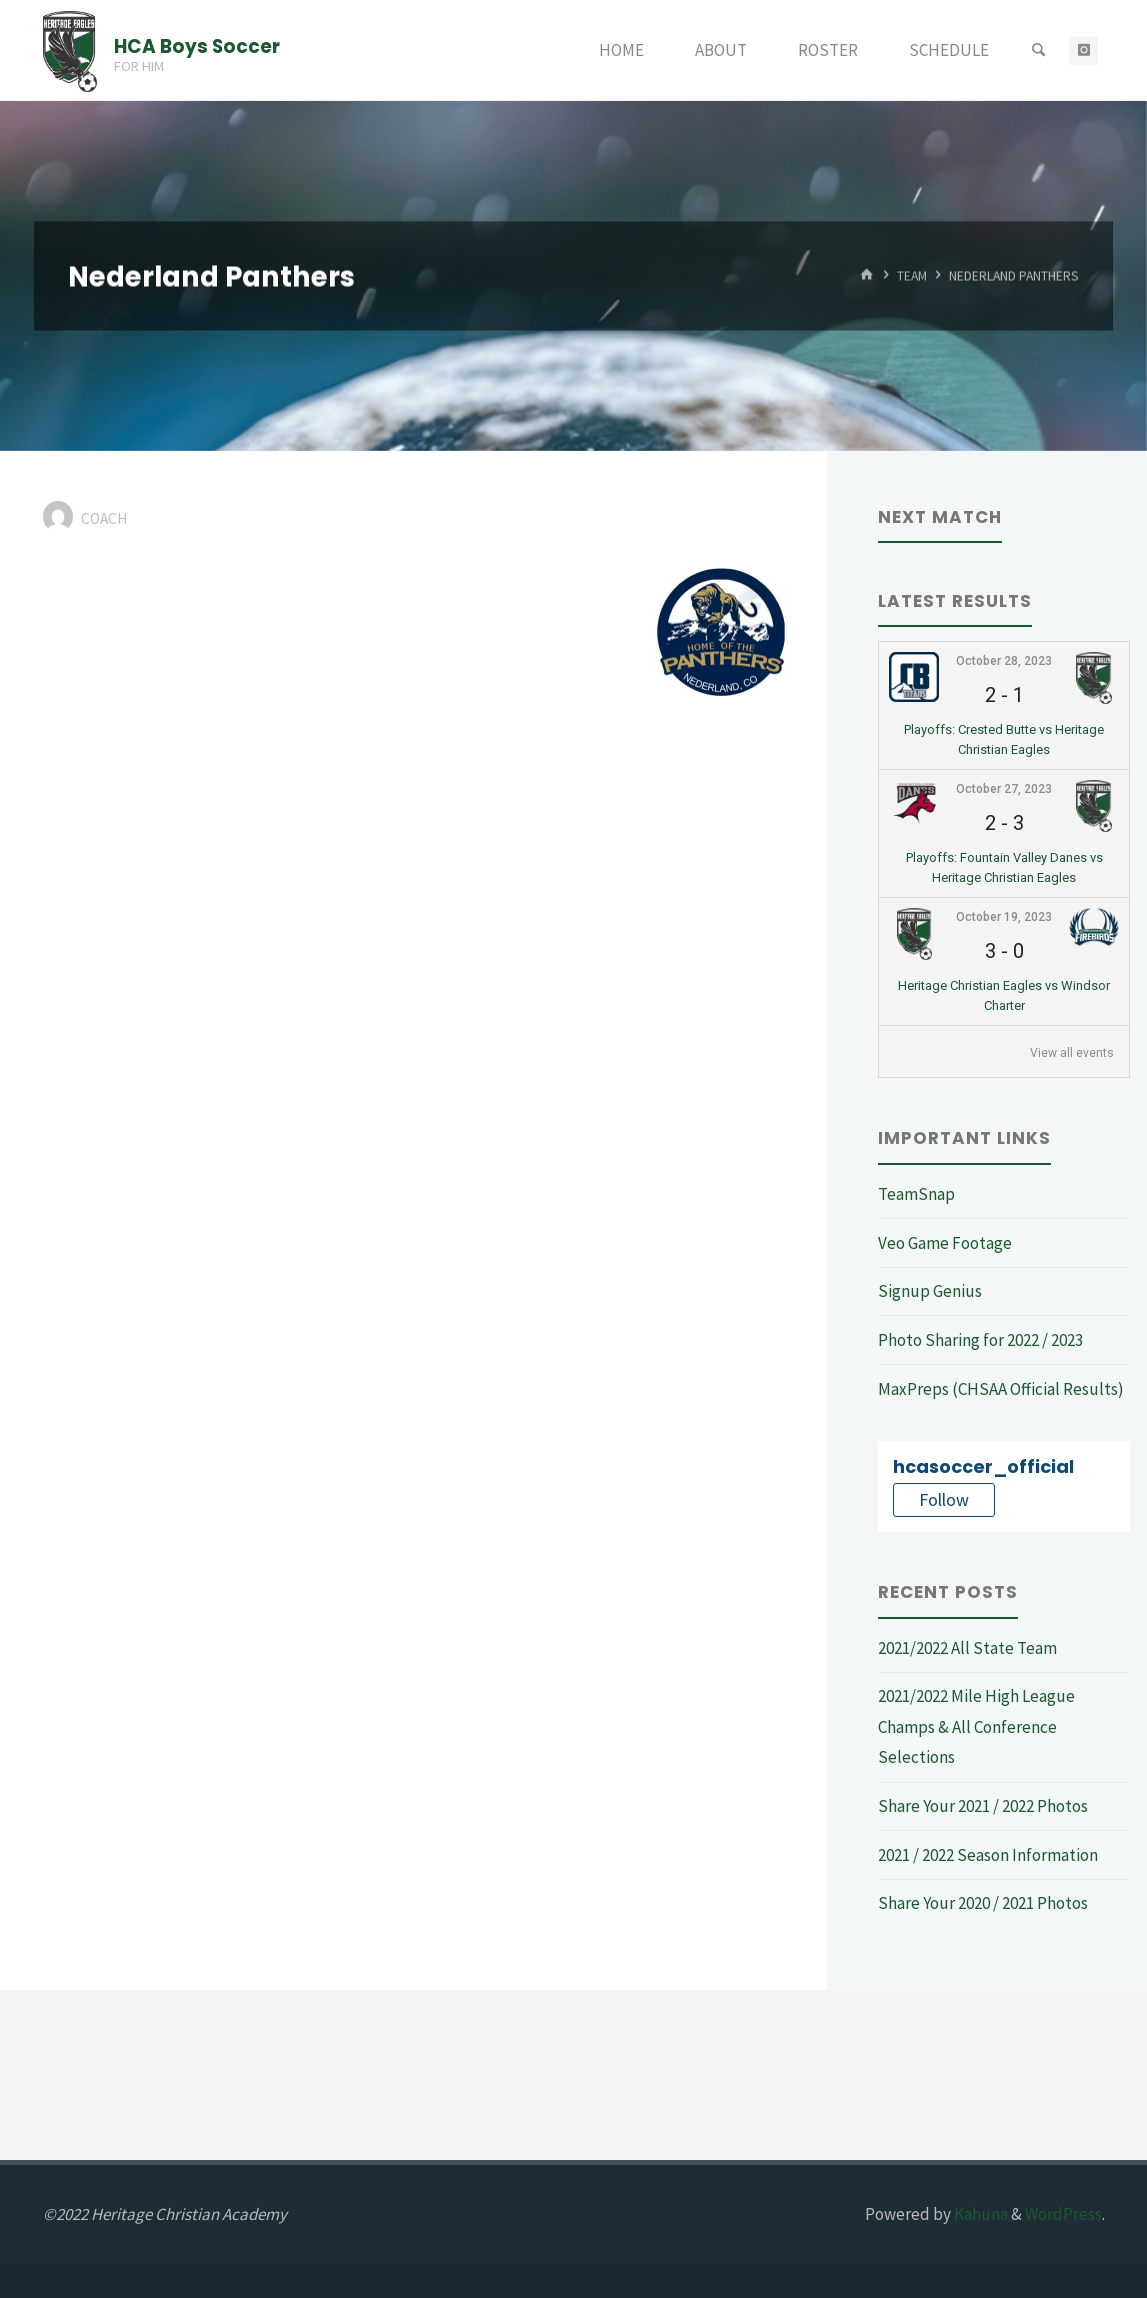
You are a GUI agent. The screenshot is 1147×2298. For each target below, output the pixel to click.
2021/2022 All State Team (967, 1648)
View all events (1072, 1053)
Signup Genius (930, 1291)
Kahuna (979, 2214)
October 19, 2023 (1004, 917)
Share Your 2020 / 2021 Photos (983, 1903)
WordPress (1063, 2214)
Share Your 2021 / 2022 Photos (983, 1806)
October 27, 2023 (1004, 789)
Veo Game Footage (945, 1243)
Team (912, 275)
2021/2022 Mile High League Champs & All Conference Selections (976, 1726)
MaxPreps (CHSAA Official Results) (1001, 1389)
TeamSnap (916, 1194)
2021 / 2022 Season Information (988, 1855)
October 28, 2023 (1004, 661)
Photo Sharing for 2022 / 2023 (980, 1340)
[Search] (1038, 50)
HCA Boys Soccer (197, 45)
